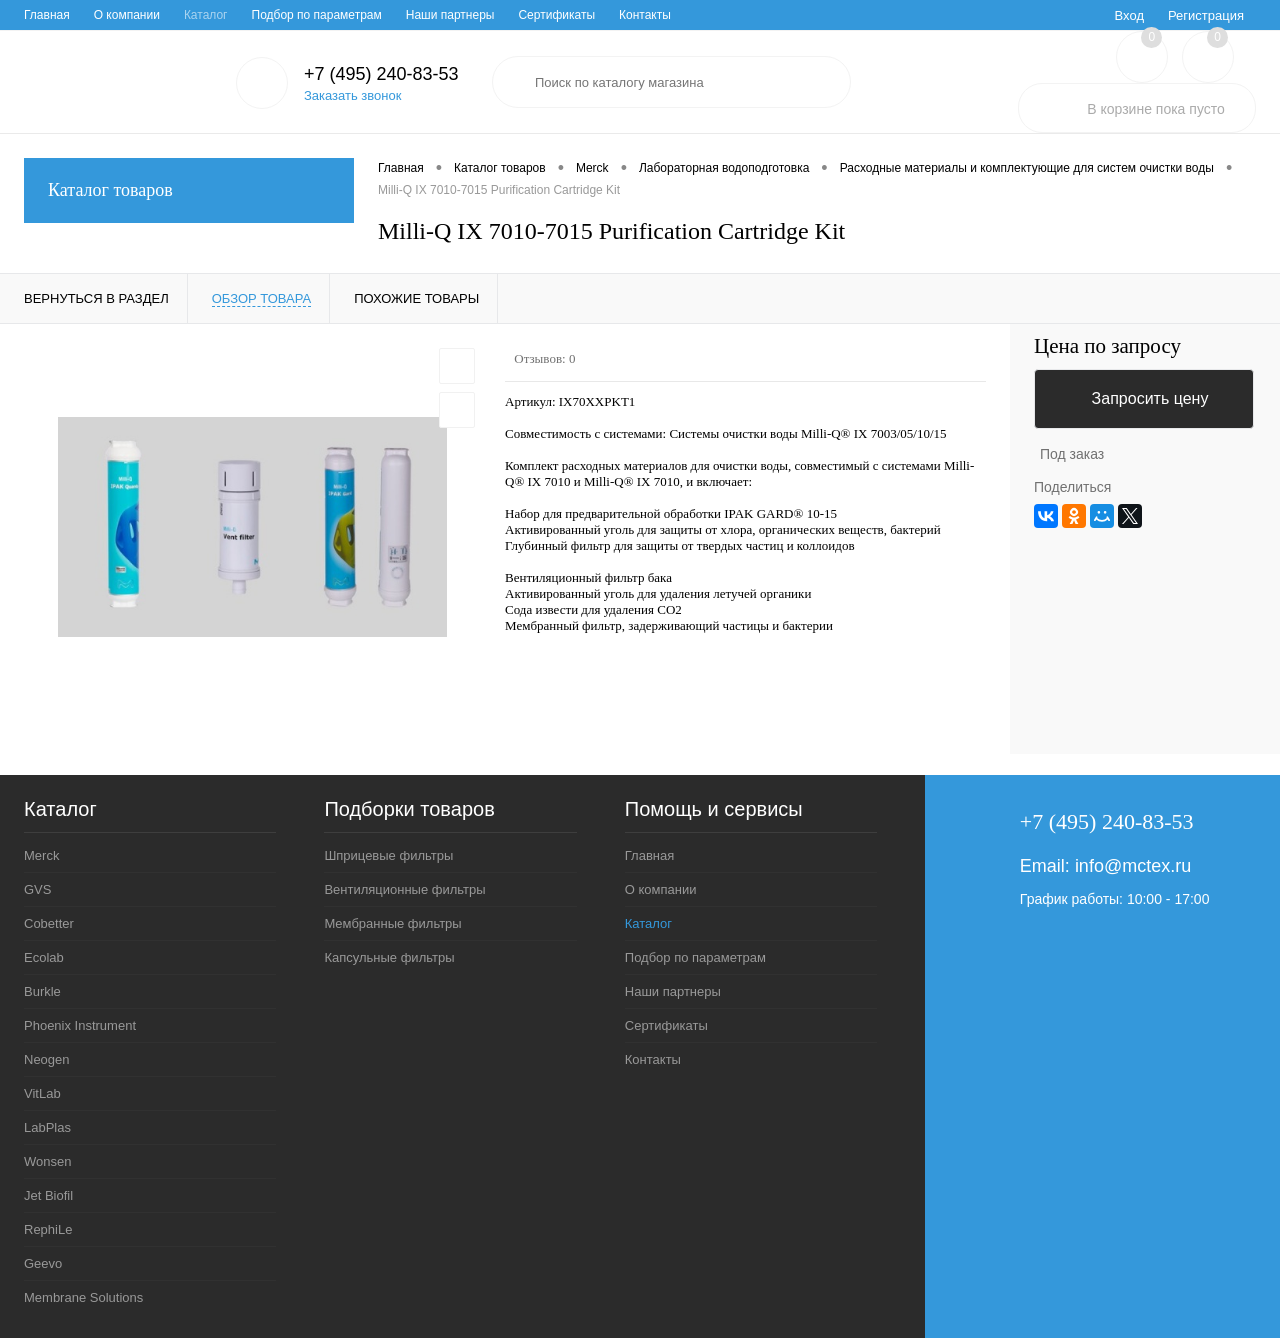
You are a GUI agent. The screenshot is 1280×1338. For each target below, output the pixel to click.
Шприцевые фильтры (388, 855)
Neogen (47, 1059)
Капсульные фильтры (389, 957)
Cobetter (49, 923)
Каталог (206, 15)
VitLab (42, 1093)
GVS (37, 889)
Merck (41, 855)
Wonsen (47, 1161)
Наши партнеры (450, 15)
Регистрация (1206, 15)
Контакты (645, 15)
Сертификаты (556, 15)
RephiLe (48, 1229)
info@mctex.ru (1133, 866)
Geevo (43, 1263)
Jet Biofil (48, 1195)
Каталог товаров (189, 190)
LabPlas (47, 1127)
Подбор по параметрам (317, 15)
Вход (1129, 15)
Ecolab (44, 957)
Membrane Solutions (83, 1297)
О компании (127, 15)
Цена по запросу (1107, 346)
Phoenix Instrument (80, 1025)
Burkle (42, 991)
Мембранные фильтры (392, 923)
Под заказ (1072, 454)
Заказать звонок (352, 95)
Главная (47, 15)
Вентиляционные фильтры (404, 889)
